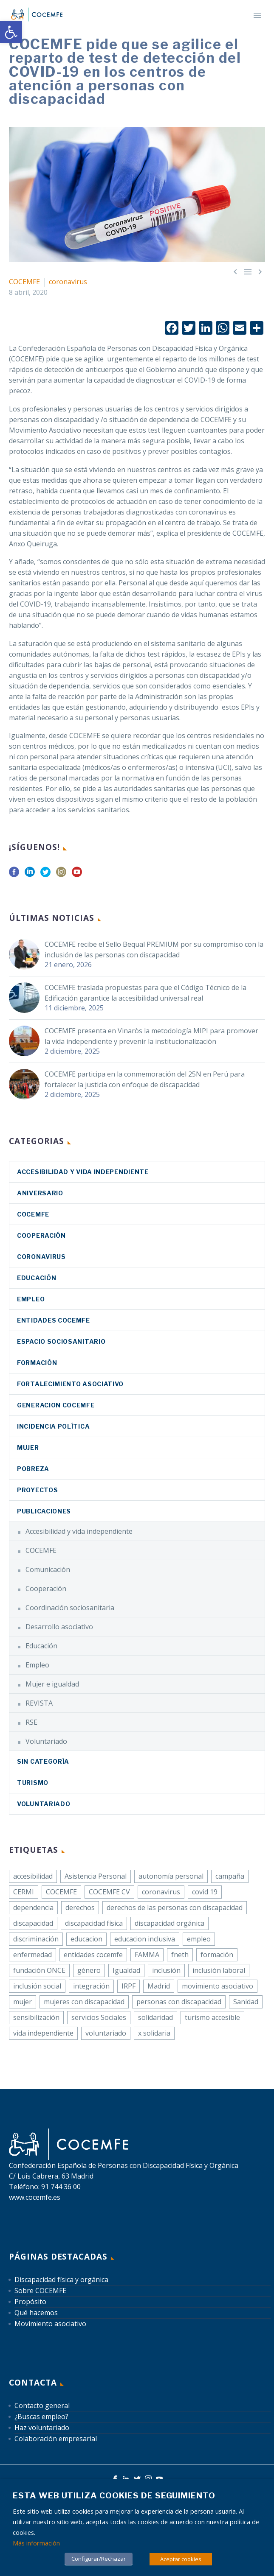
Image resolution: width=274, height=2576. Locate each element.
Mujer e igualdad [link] (52, 1684)
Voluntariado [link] (46, 1741)
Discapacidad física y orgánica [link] (61, 2279)
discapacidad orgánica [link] (169, 1923)
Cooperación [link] (41, 1235)
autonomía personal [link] (170, 1876)
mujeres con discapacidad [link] (84, 2001)
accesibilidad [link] (33, 1876)
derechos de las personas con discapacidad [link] (175, 1907)
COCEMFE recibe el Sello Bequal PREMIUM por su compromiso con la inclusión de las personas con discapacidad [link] (154, 949)
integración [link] (91, 1986)
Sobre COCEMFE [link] (40, 2290)
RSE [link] (31, 1722)
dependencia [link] (33, 1907)
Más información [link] (36, 2543)
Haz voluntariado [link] (41, 2427)
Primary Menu (257, 15)
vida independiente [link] (43, 2033)
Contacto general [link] (42, 2405)
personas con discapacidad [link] (178, 2001)
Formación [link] (37, 1362)
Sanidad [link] (245, 2001)
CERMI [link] (23, 1891)
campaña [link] (229, 1876)
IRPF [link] (128, 1986)
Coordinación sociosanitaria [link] (69, 1607)
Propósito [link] (30, 2301)
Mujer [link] (28, 1447)
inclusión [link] (166, 1970)
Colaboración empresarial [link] (55, 2438)
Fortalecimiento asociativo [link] (70, 1383)
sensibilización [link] (36, 2017)
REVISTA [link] (39, 1703)
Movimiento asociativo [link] (50, 2323)
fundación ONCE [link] (39, 1970)
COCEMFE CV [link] (109, 1891)
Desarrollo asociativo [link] (59, 1626)
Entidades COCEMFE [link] (53, 1320)
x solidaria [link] (154, 2033)
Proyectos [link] (37, 1490)
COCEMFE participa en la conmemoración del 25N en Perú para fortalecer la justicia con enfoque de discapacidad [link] (145, 1079)
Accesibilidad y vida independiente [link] (83, 1171)
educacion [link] (86, 1939)
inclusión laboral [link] (218, 1970)
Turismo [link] (32, 1782)
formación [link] (217, 1954)
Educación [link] (36, 1277)
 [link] (248, 271)
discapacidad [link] (33, 1923)
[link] (11, 32)
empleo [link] (199, 1939)
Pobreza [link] (33, 1468)
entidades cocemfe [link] (93, 1954)
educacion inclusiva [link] (144, 1939)
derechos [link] (80, 1907)
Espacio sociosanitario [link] (61, 1341)
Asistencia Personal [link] (96, 1876)
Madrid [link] (158, 1986)
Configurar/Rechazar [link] (98, 2558)
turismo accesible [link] (212, 2017)
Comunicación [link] (47, 1569)
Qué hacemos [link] (36, 2312)
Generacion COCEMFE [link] (56, 1405)
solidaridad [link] (155, 2017)
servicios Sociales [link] (98, 2017)
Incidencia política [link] (53, 1426)
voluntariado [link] (105, 2033)
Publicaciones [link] (44, 1511)
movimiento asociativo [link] (217, 1986)
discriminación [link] (36, 1939)
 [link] (235, 271)
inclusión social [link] (37, 1986)
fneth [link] (180, 1954)
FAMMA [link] (147, 1954)
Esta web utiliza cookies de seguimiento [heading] (114, 2495)
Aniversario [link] (40, 1193)
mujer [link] (22, 2001)
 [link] (260, 271)
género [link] (89, 1970)
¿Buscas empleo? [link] (41, 2416)
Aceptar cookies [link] (180, 2559)
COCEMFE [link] (24, 281)
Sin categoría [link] (43, 1761)
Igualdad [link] (126, 1970)
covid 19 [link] (205, 1891)
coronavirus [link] (68, 281)
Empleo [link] (31, 1299)
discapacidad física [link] (94, 1923)
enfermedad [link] (32, 1954)
